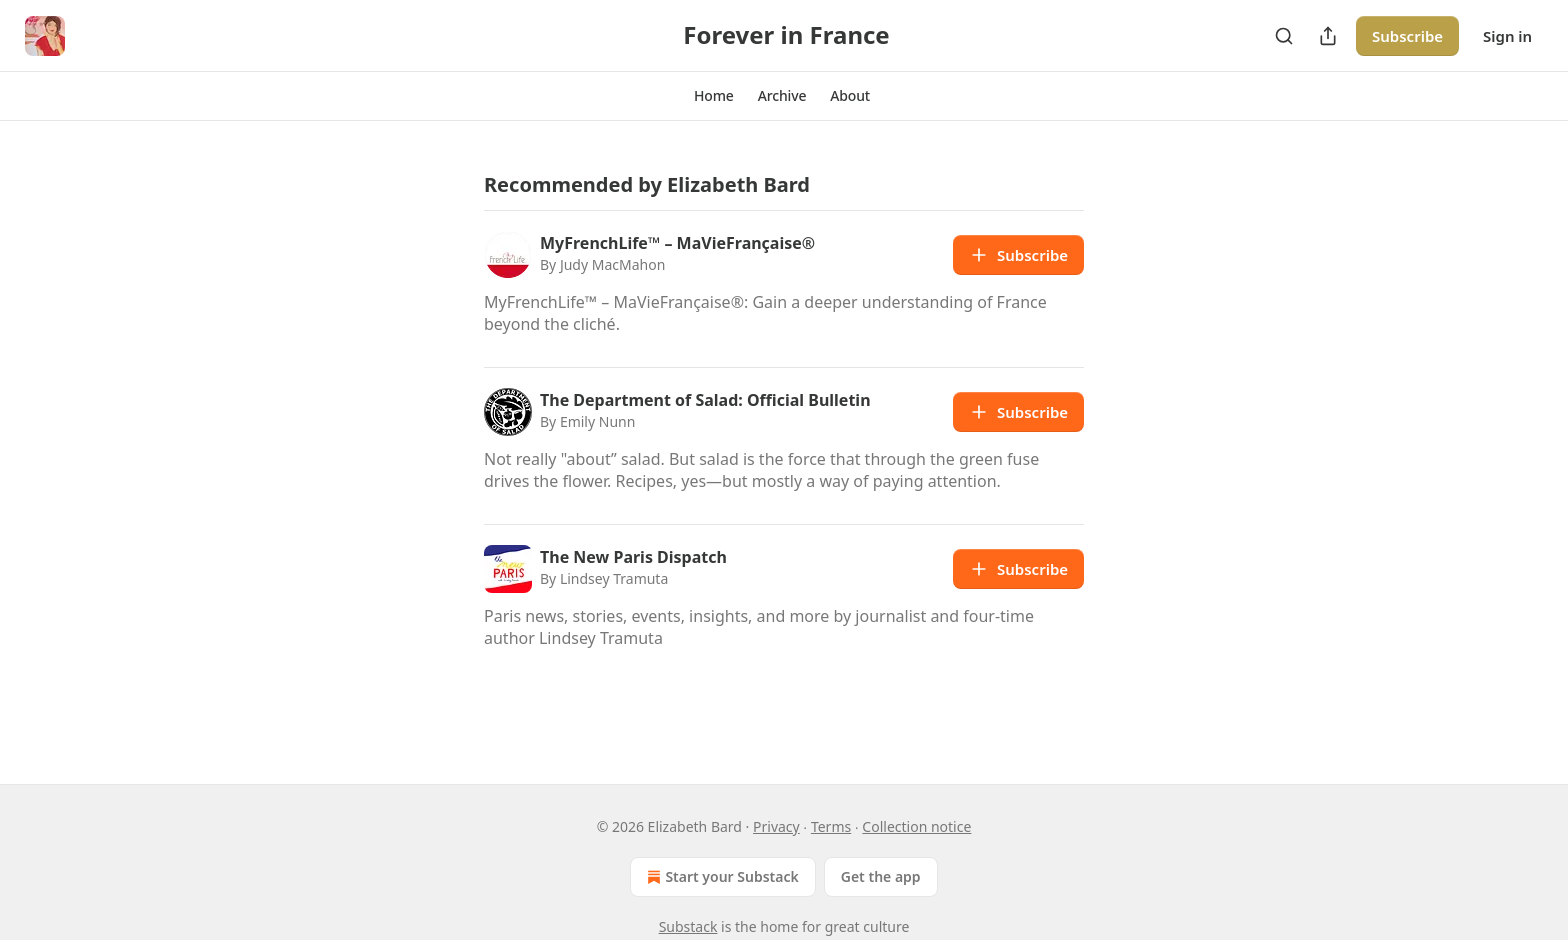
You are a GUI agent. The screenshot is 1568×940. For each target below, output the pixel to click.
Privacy (776, 826)
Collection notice (916, 826)
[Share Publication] (1328, 36)
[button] (714, 96)
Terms (831, 826)
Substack (688, 926)
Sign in (1507, 36)
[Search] (1284, 36)
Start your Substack (720, 877)
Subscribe (1407, 36)
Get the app (881, 876)
